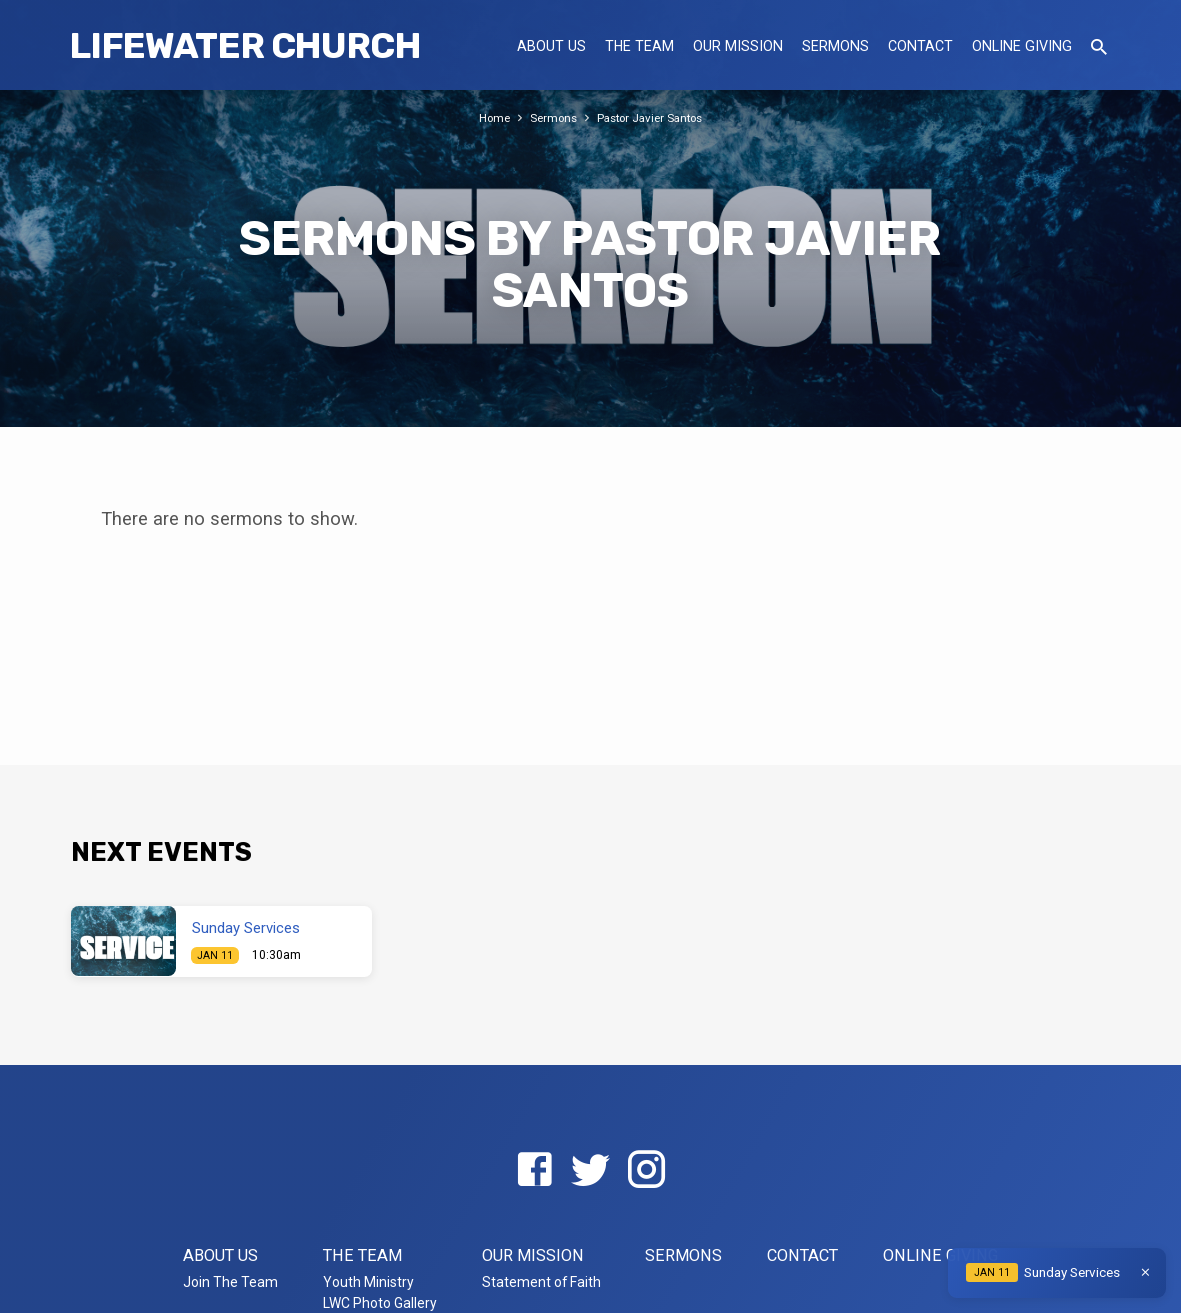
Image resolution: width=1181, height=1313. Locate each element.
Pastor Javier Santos (653, 117)
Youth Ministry (368, 1282)
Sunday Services (246, 928)
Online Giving (1022, 46)
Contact (920, 46)
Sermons (835, 46)
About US (551, 46)
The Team (639, 46)
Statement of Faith (541, 1282)
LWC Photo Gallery (380, 1303)
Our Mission (738, 46)
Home (486, 117)
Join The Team (230, 1282)
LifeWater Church (245, 45)
